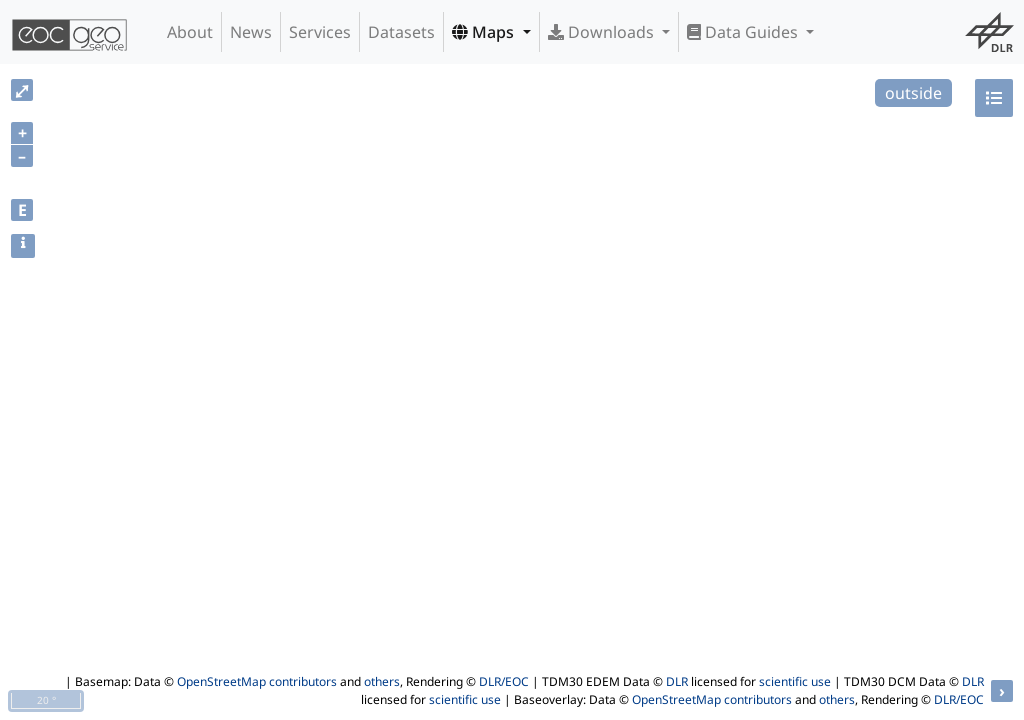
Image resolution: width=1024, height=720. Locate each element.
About (190, 32)
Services (320, 32)
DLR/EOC (504, 681)
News (251, 32)
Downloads (603, 32)
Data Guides (744, 32)
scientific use (795, 681)
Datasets (401, 32)
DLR (677, 681)
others (382, 681)
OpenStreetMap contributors (257, 681)
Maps (485, 32)
